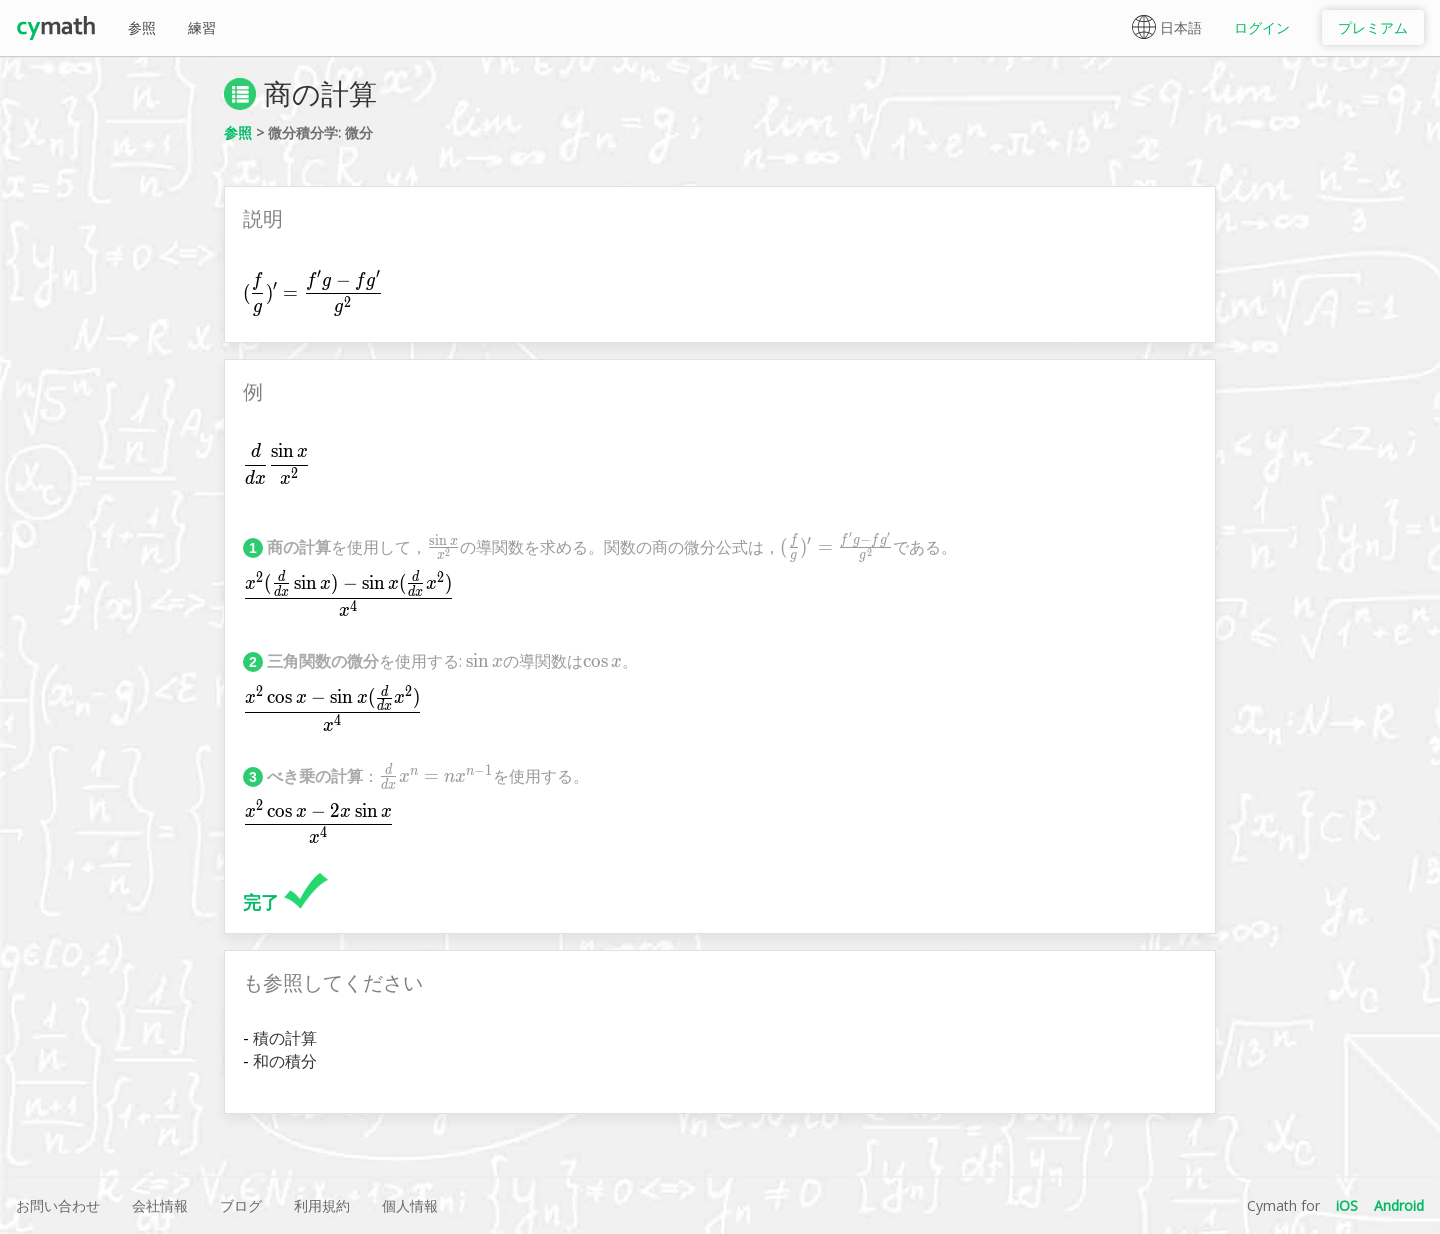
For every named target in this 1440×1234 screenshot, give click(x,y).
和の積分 (285, 1061)
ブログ (241, 1205)
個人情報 (410, 1205)
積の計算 (285, 1038)
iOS (1347, 1205)
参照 (142, 27)
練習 (202, 27)
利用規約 (322, 1205)
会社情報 (160, 1205)
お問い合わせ (58, 1205)
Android (1399, 1205)
